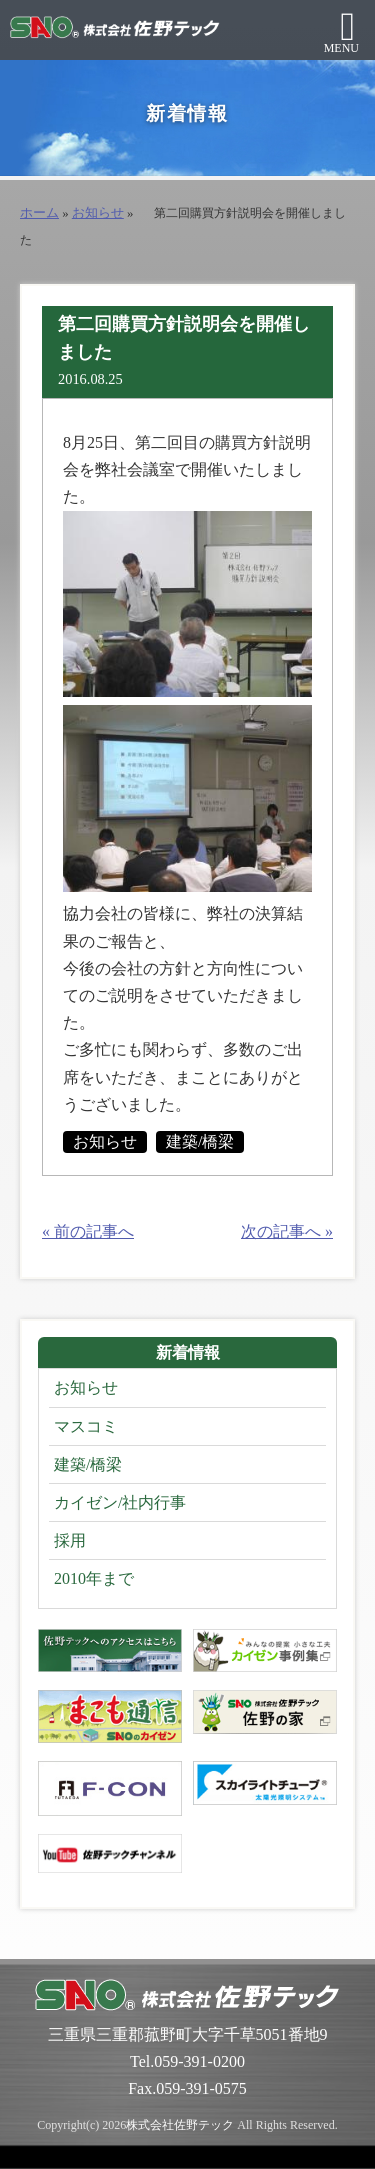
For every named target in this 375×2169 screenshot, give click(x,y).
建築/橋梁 (200, 1141)
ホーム (39, 213)
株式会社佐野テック (180, 2125)
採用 (70, 1540)
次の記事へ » (287, 1231)
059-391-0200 (199, 2061)
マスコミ (86, 1426)
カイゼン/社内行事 (120, 1502)
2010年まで (94, 1578)
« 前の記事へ (88, 1231)
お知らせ (98, 213)
